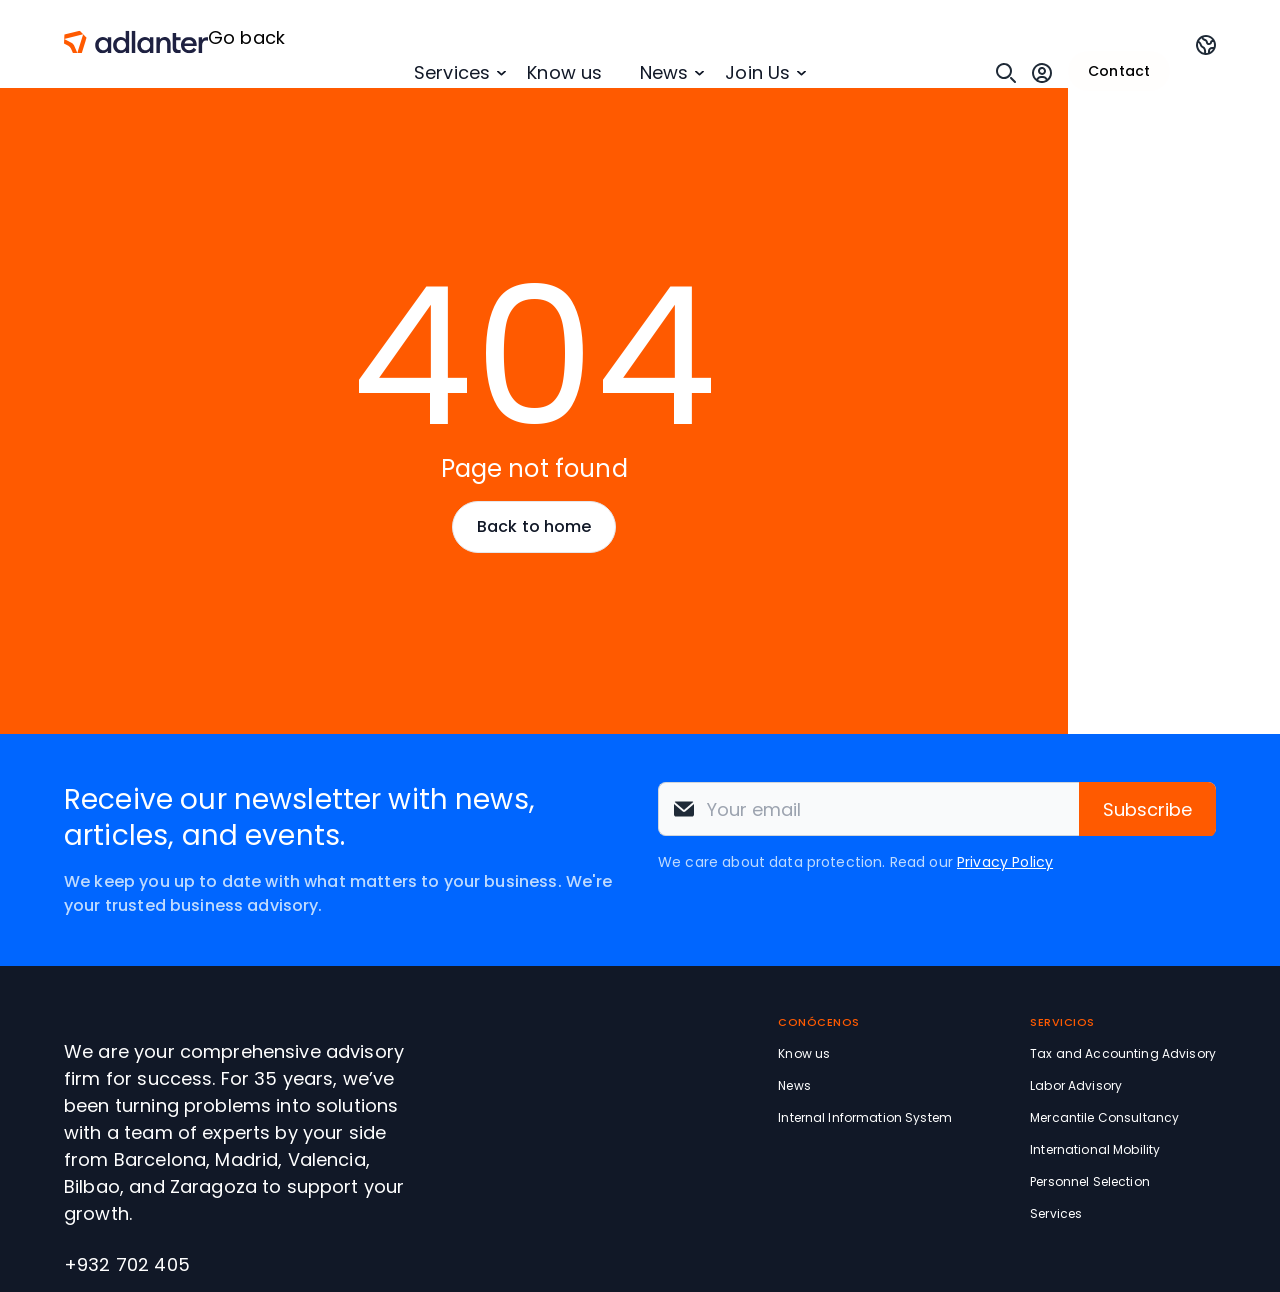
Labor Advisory (1076, 1085)
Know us (564, 72)
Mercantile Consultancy (1104, 1117)
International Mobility (1095, 1149)
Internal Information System (865, 1117)
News (664, 72)
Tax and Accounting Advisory (1123, 1053)
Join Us (757, 72)
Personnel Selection (1090, 1181)
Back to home (534, 526)
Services (452, 72)
